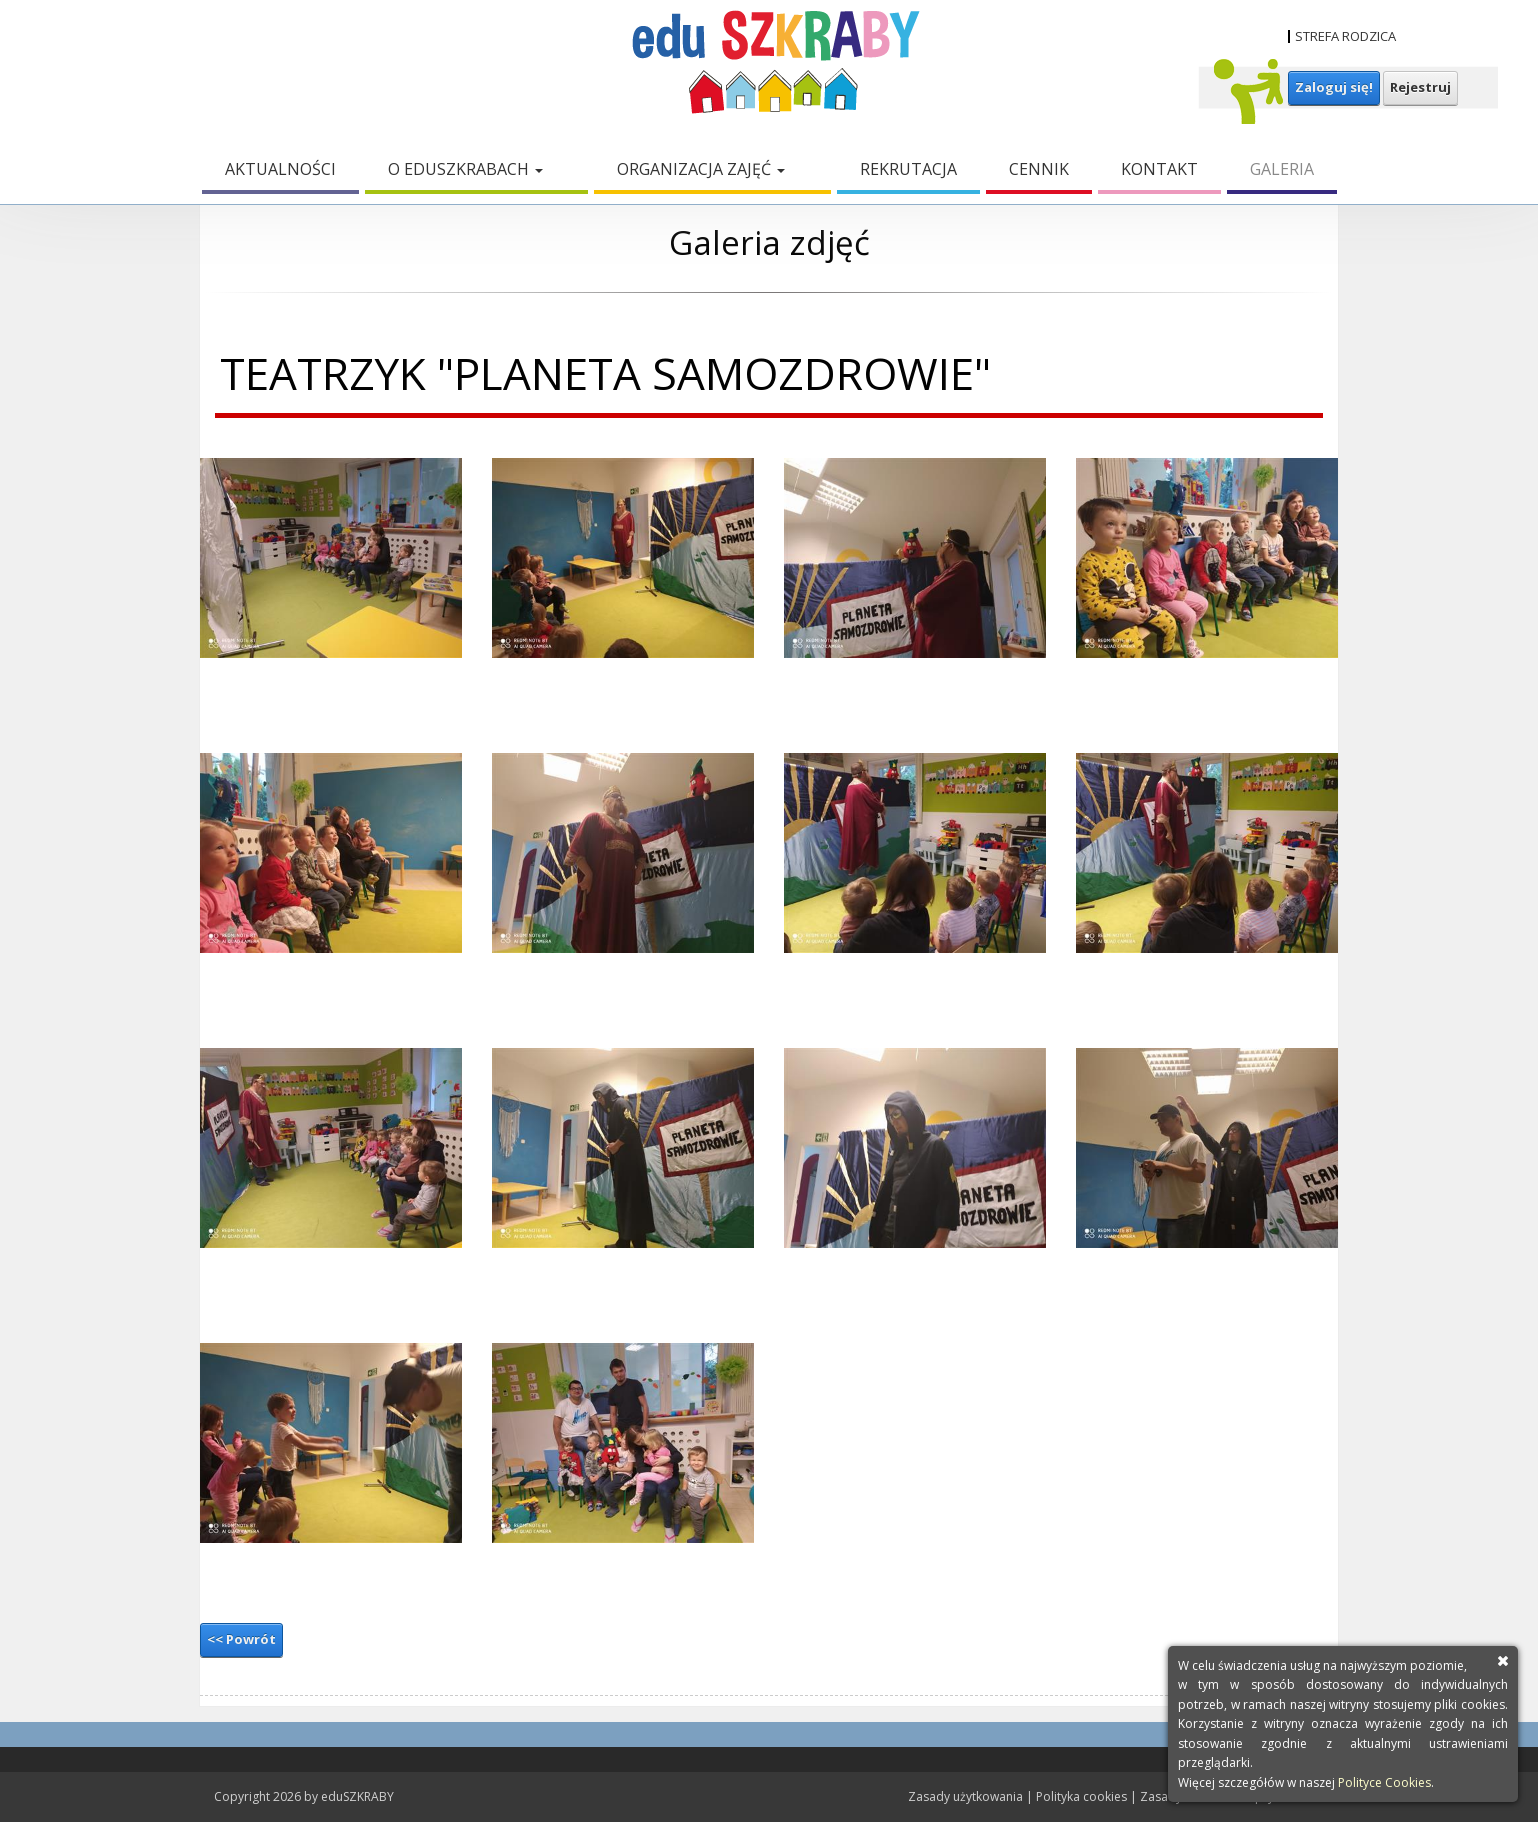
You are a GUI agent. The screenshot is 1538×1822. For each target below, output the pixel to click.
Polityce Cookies (1384, 1782)
